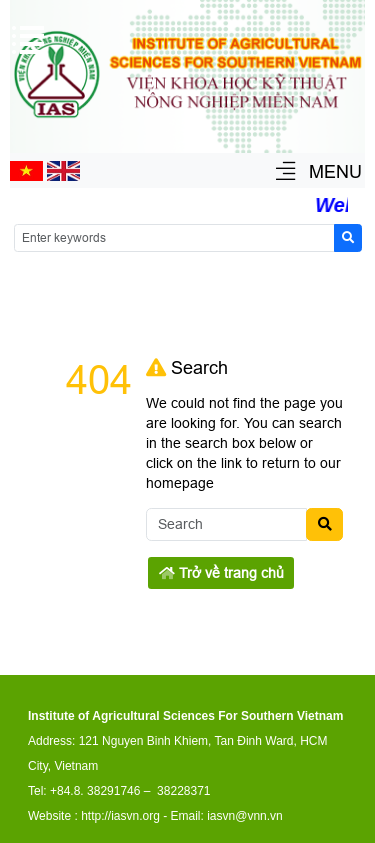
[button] (285, 172)
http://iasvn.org (120, 816)
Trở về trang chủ (221, 573)
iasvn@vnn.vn (245, 816)
